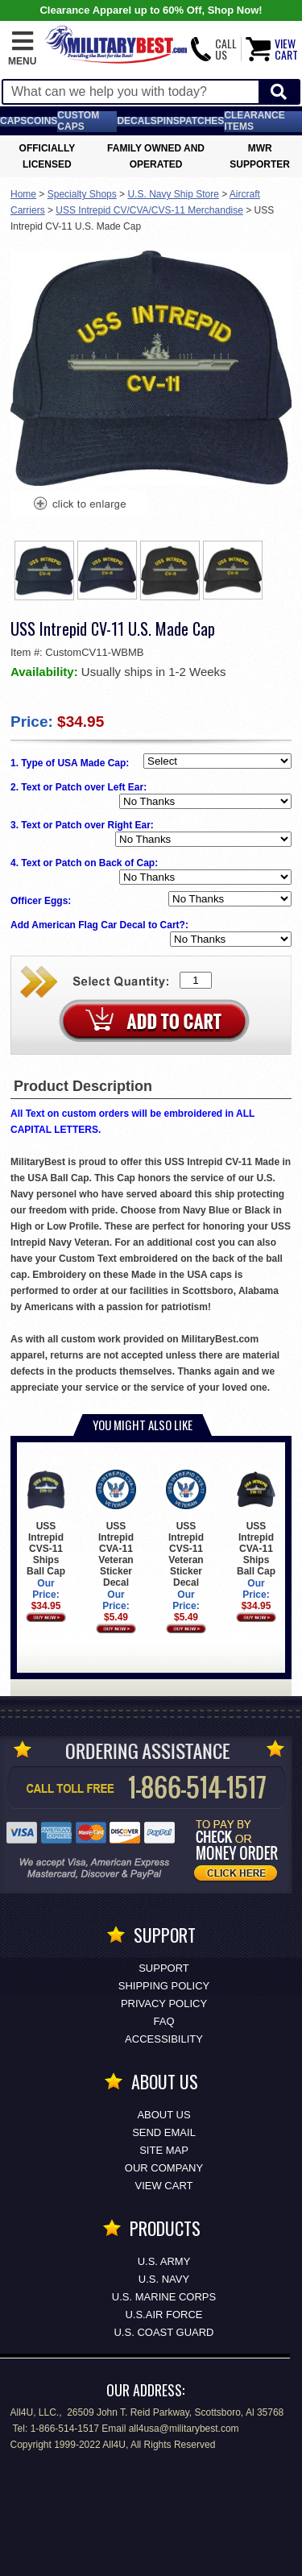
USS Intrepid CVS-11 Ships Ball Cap (45, 1523)
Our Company (164, 2168)
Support (164, 1968)
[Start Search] (279, 92)
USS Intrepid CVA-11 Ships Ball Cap (255, 1523)
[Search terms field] (131, 92)
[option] (44, 570)
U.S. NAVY (164, 2279)
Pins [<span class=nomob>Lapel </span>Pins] (168, 121)
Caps (13, 121)
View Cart (164, 2186)
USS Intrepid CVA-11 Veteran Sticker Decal (115, 1529)
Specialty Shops (82, 194)
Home (23, 194)
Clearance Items (254, 121)
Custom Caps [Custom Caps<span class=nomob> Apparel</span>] (78, 121)
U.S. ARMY (164, 2261)
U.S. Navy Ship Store (172, 194)
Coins (42, 121)
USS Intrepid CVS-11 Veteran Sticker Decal (185, 1529)
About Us (163, 2115)
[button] (22, 49)
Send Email (164, 2132)
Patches (202, 121)
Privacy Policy (164, 2003)
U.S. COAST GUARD (163, 2332)
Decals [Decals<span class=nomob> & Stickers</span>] (136, 121)
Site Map (163, 2150)
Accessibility (164, 2039)
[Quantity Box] (196, 980)
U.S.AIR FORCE (163, 2314)
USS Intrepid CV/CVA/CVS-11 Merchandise (149, 210)
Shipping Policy (163, 1986)
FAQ (163, 2021)
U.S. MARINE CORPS (164, 2297)
